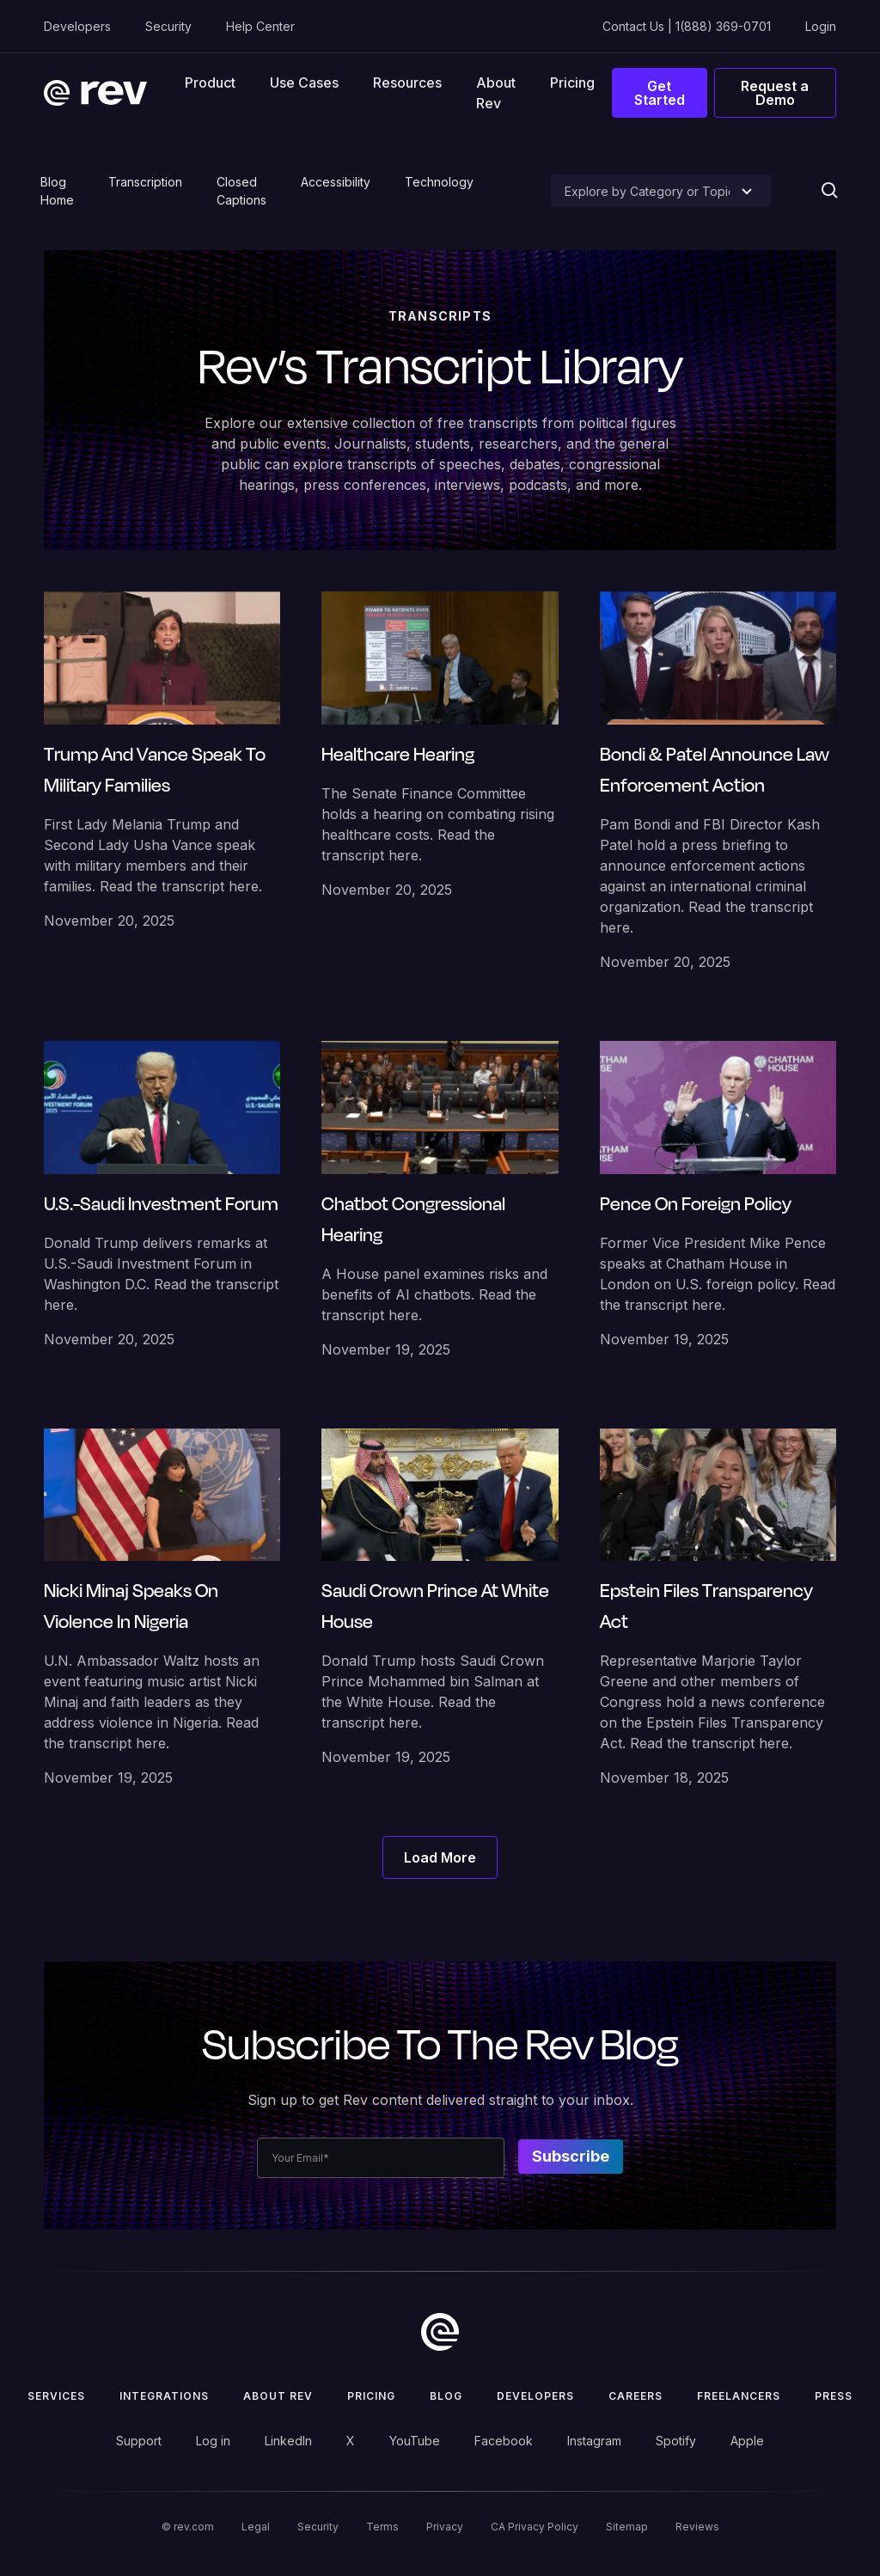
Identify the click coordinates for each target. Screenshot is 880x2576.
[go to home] (440, 2332)
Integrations (164, 2395)
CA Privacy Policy (534, 2526)
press (833, 2395)
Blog (446, 2395)
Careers (635, 2395)
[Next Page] (440, 1857)
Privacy (444, 2526)
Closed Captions (241, 190)
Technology (439, 181)
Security (168, 26)
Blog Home (57, 190)
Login (820, 26)
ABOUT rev (278, 2395)
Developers (77, 26)
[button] (210, 82)
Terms (382, 2526)
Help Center (260, 26)
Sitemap (627, 2526)
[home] (95, 93)
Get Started (659, 92)
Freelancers (738, 2395)
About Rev (496, 93)
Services (56, 2395)
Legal (255, 2526)
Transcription (145, 181)
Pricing (572, 82)
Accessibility (335, 181)
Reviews (697, 2526)
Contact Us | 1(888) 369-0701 (686, 26)
